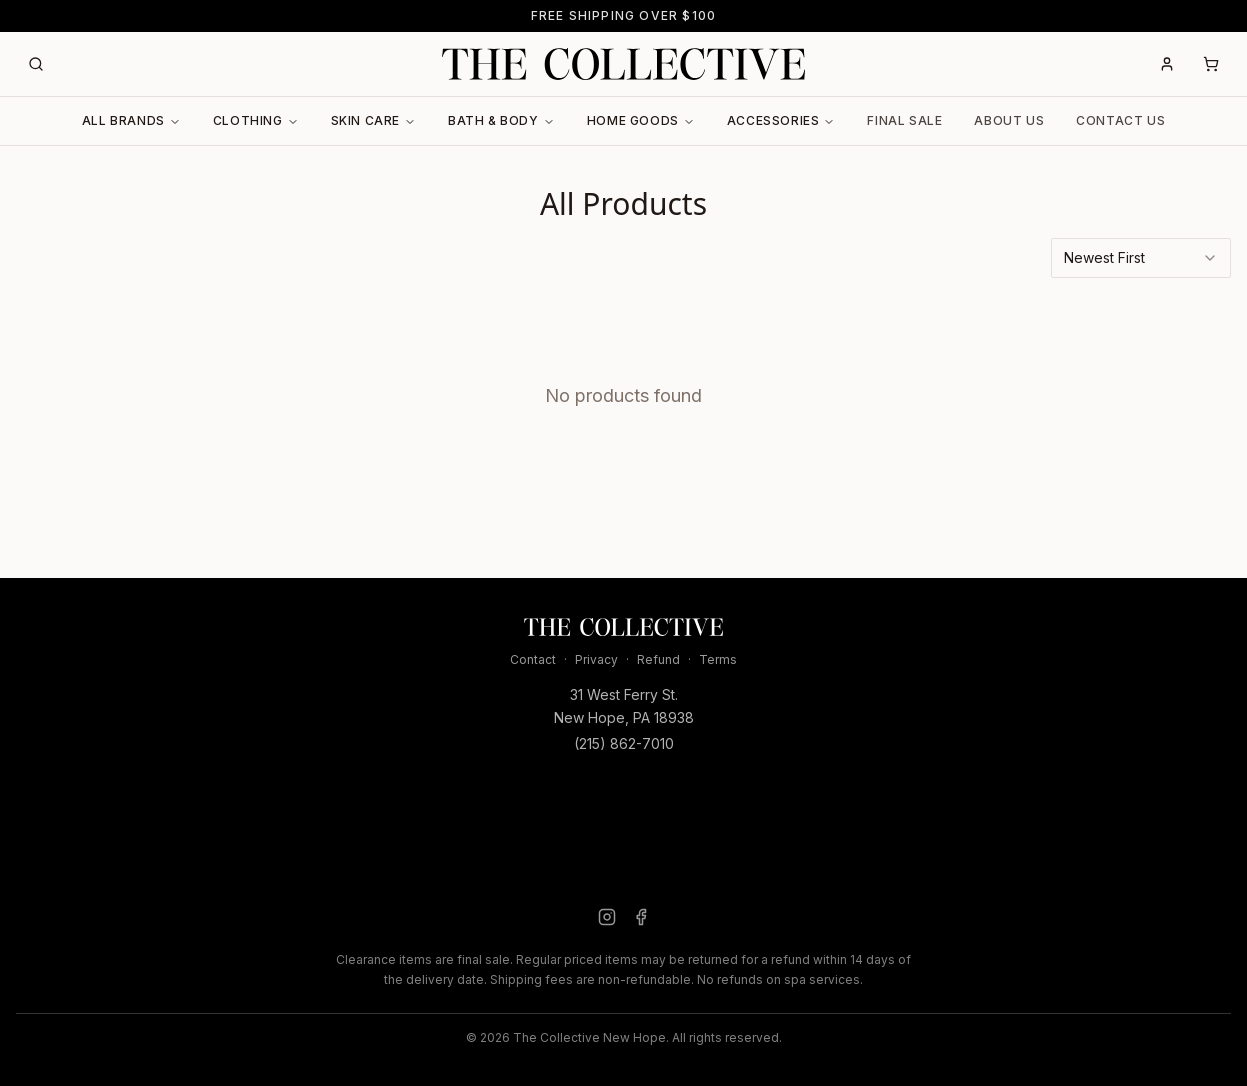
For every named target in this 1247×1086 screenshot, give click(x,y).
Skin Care (373, 120)
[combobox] (1141, 258)
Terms (718, 659)
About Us (1009, 120)
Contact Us (1120, 120)
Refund (658, 659)
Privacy (596, 659)
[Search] (36, 64)
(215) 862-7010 (624, 743)
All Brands (131, 120)
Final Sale (904, 120)
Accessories (781, 120)
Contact (533, 659)
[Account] (1167, 64)
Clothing (256, 120)
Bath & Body (501, 120)
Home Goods (641, 120)
